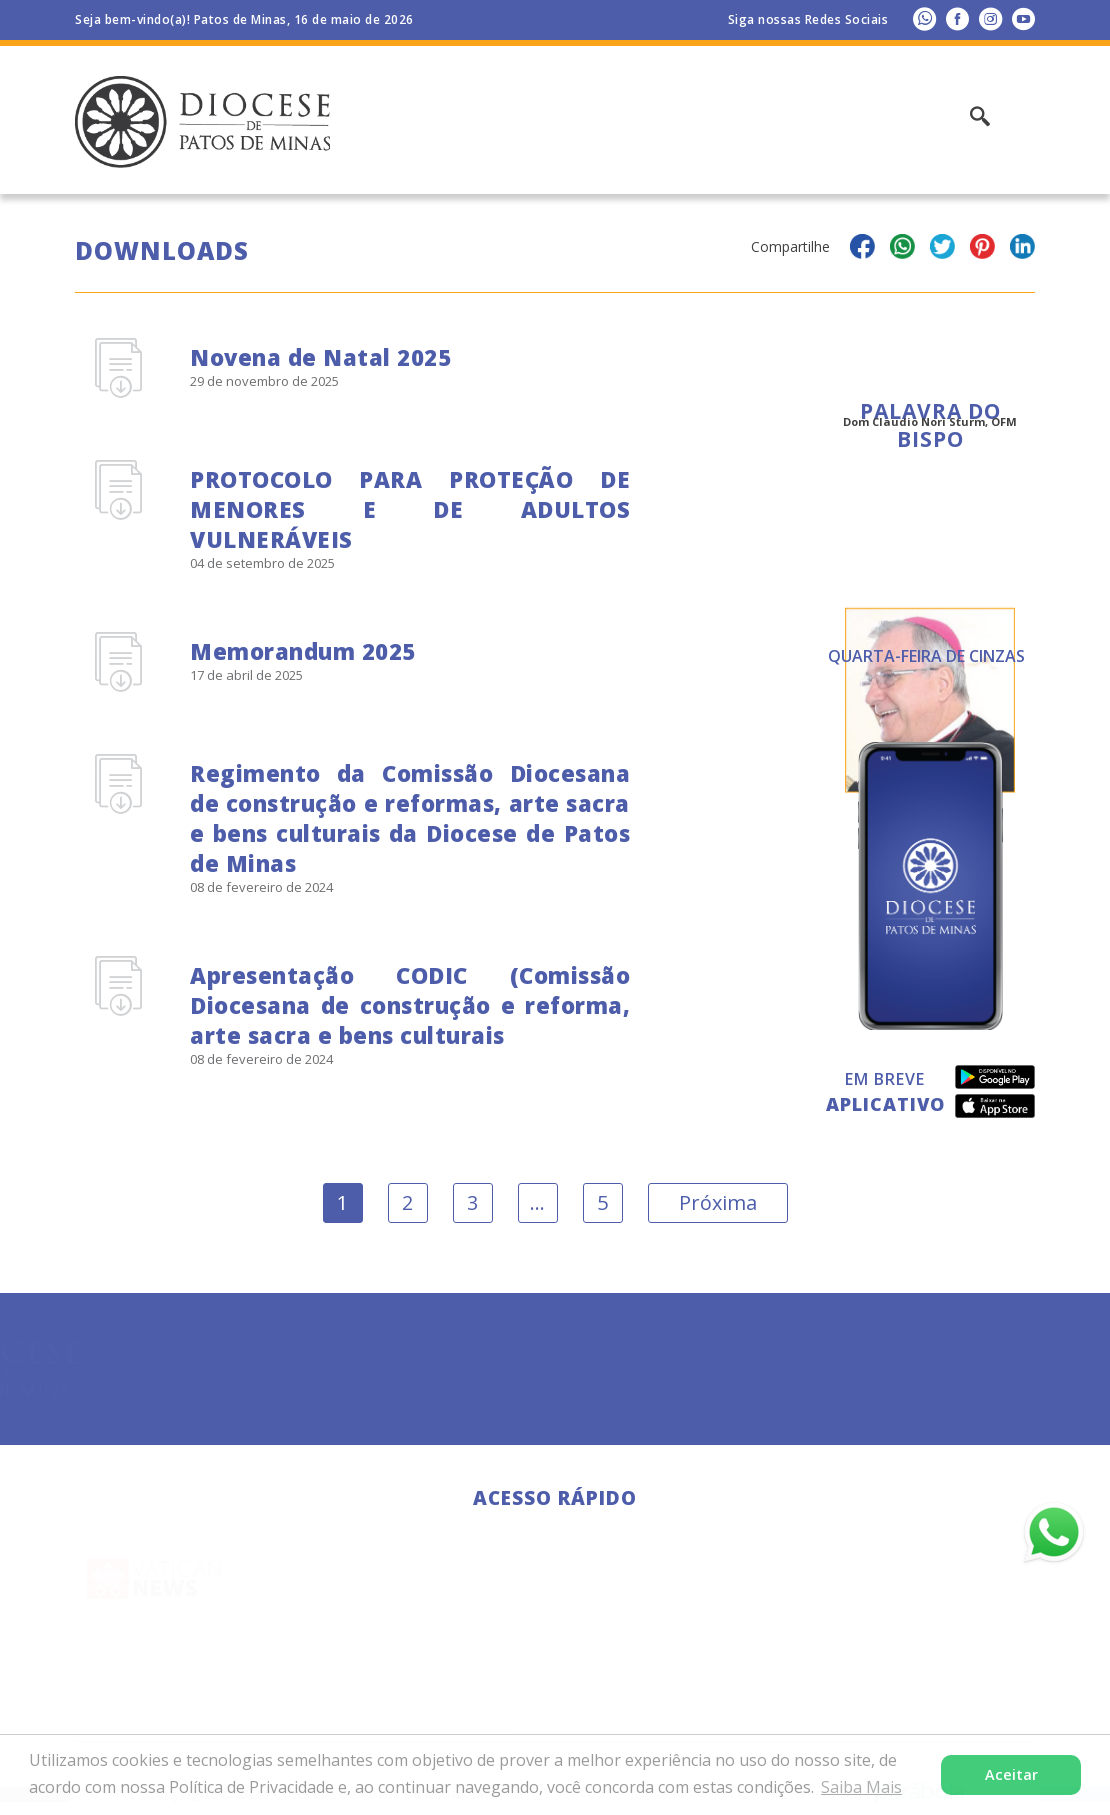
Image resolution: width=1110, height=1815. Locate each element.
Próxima (718, 1202)
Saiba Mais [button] (861, 1787)
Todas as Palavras (930, 670)
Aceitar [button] (1011, 1774)
